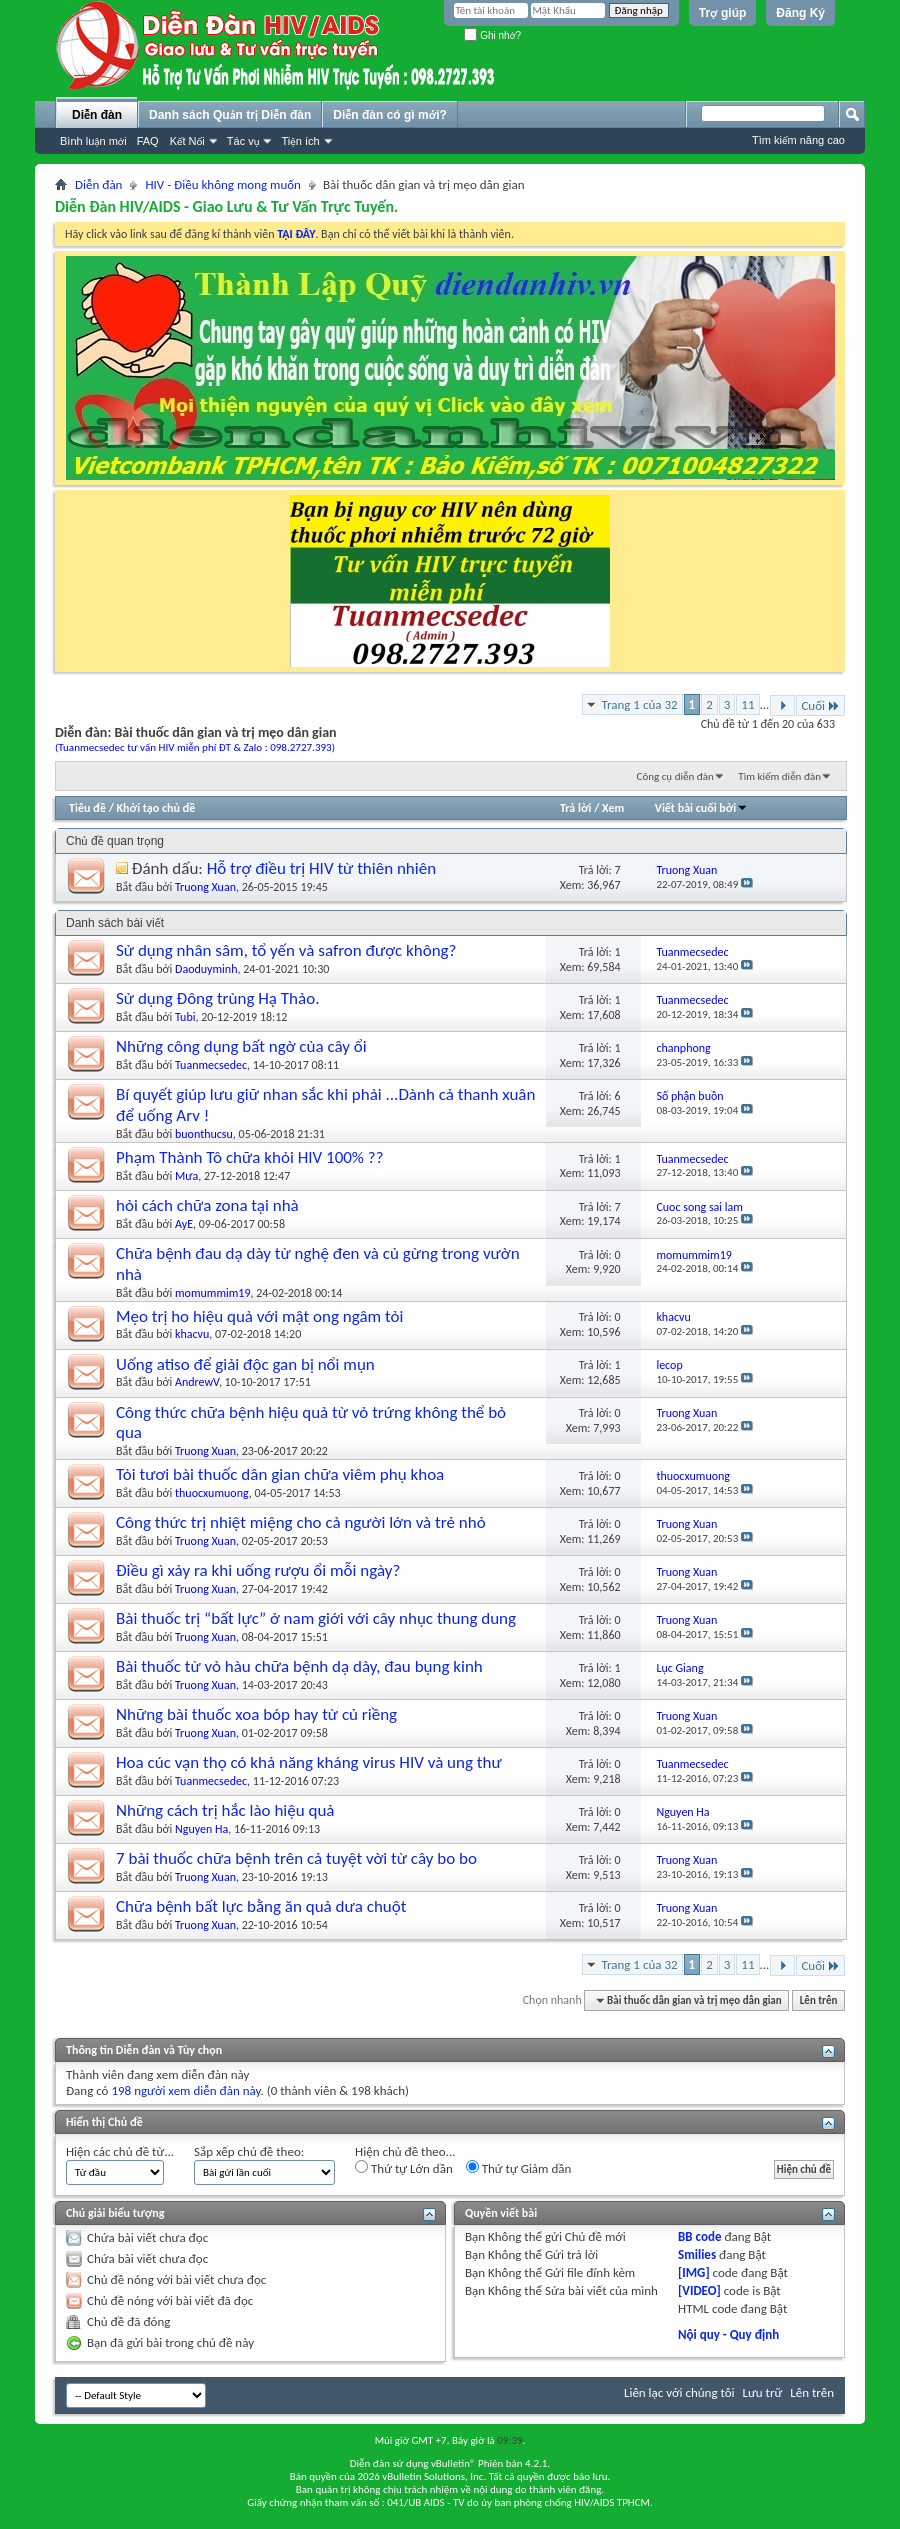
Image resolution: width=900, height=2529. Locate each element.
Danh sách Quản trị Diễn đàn (230, 115)
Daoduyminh (206, 969)
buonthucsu (204, 1134)
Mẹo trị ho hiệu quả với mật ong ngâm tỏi (259, 1316)
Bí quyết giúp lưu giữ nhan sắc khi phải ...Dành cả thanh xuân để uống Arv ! (325, 1105)
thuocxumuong (212, 1493)
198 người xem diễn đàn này (185, 2090)
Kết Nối (187, 141)
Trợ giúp (723, 13)
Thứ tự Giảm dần (519, 2168)
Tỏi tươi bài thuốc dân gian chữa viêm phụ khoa (280, 1474)
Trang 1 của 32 (639, 704)
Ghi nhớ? (492, 35)
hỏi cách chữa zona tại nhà (207, 1205)
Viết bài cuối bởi (701, 808)
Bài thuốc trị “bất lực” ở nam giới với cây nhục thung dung (316, 1618)
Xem (613, 808)
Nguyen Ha (201, 1829)
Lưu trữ (763, 2392)
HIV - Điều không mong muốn (222, 184)
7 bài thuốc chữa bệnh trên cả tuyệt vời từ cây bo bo (296, 1858)
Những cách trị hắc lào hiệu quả (225, 1810)
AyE (184, 1224)
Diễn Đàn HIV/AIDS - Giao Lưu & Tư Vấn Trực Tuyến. (226, 206)
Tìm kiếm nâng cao (798, 140)
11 (747, 704)
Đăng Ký (800, 13)
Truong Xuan (205, 887)
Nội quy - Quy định (728, 2334)
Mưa (186, 1176)
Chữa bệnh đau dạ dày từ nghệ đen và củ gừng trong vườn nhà (318, 1264)
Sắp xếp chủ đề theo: (249, 2151)
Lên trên (819, 2000)
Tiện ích (300, 141)
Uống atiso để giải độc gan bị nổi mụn (245, 1364)
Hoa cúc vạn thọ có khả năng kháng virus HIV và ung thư (309, 1762)
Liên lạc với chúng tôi (679, 2392)
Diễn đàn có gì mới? (390, 115)
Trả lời (575, 808)
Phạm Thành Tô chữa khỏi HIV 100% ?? (250, 1157)
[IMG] (694, 2272)
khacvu (192, 1334)
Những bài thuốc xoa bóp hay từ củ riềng (256, 1714)
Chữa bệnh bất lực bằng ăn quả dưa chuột (261, 1906)
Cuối (820, 705)
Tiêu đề (87, 808)
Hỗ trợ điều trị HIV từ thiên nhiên (321, 868)
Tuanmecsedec (211, 1065)
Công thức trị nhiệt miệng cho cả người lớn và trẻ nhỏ (301, 1522)
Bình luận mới (93, 141)
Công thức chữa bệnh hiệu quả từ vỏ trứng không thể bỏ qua (311, 1423)
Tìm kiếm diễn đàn (779, 776)
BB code (699, 2236)
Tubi (185, 1017)
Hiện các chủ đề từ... (120, 2151)
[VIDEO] (699, 2290)
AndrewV (197, 1382)
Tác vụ (243, 141)
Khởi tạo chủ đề (156, 808)
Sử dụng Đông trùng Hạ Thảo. (217, 998)
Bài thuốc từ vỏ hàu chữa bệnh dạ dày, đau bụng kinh (299, 1666)
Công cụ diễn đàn (675, 776)
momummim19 (212, 1293)
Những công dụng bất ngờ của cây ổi (241, 1046)
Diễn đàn (97, 115)
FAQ (148, 141)
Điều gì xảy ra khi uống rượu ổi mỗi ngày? (258, 1570)
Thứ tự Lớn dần (404, 2168)
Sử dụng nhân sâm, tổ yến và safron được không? (286, 950)
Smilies (697, 2254)
